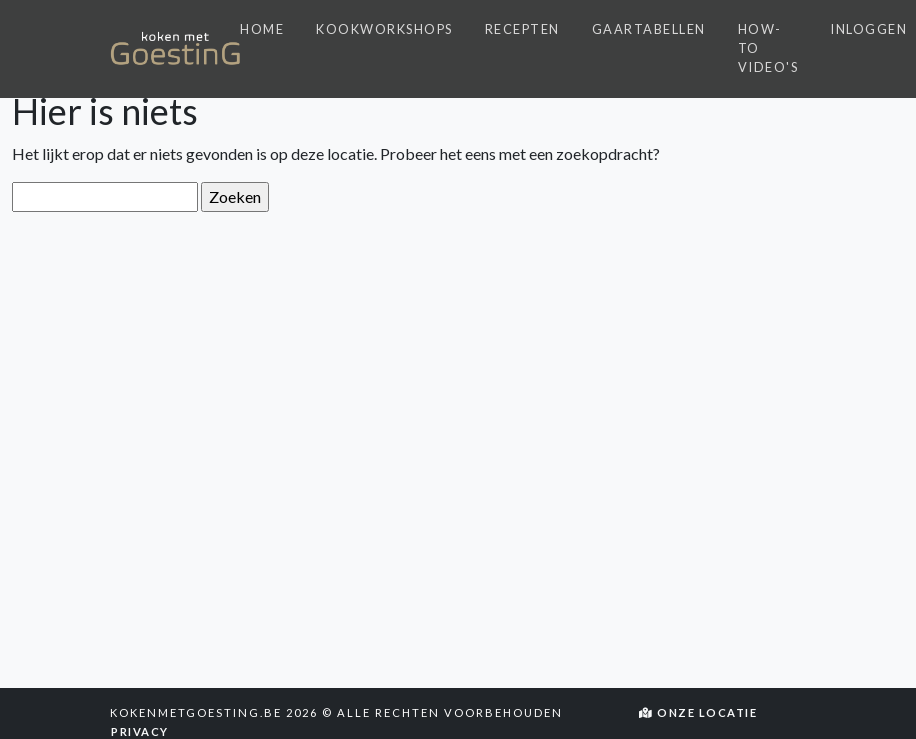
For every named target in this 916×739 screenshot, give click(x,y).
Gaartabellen (649, 29)
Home (262, 29)
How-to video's (768, 48)
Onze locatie (698, 712)
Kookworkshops (384, 29)
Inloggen (868, 29)
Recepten (522, 29)
